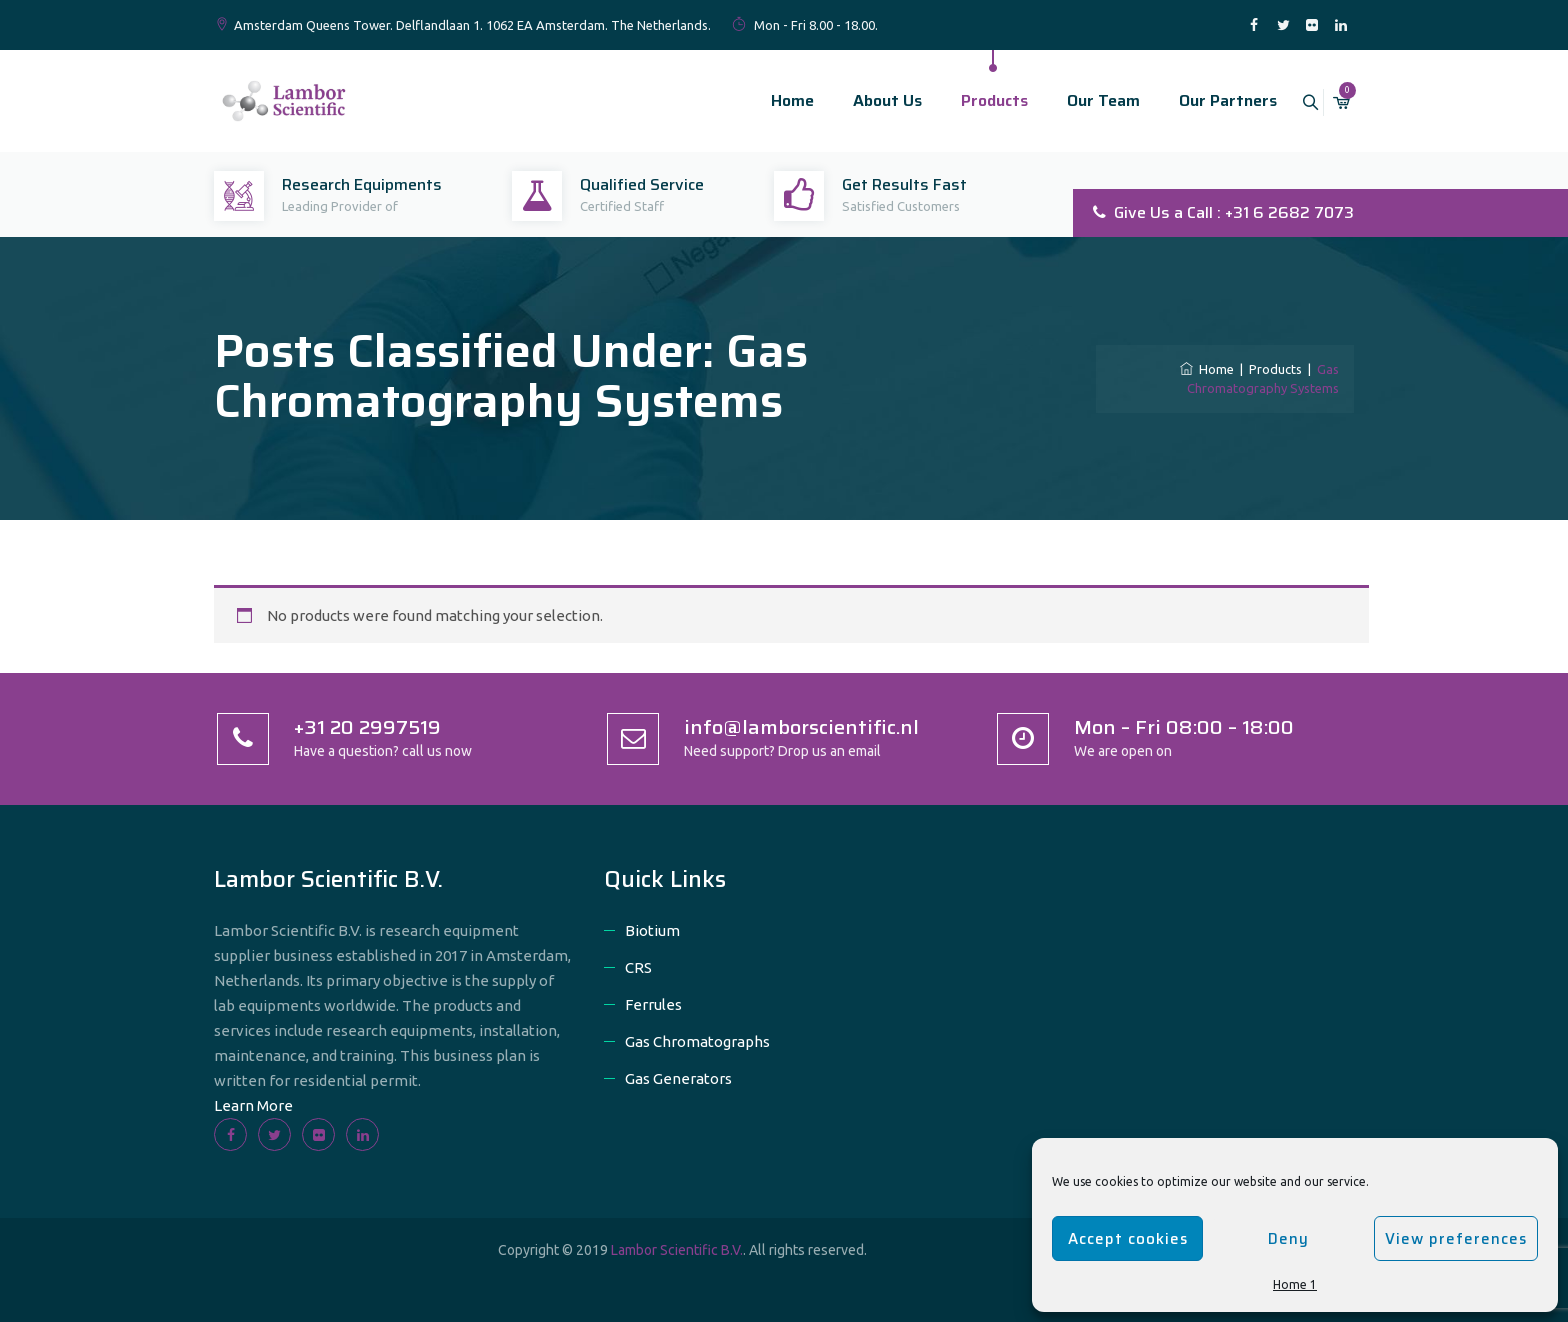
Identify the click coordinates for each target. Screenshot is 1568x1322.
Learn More (253, 1105)
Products (971, 100)
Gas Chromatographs (697, 1041)
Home (769, 100)
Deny (1288, 1239)
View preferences (1456, 1239)
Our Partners (1205, 100)
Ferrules (653, 1004)
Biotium (652, 930)
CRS (638, 967)
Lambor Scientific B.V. (677, 1250)
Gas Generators (678, 1078)
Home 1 (1295, 1284)
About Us (864, 100)
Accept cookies (1128, 1239)
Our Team (1080, 100)
